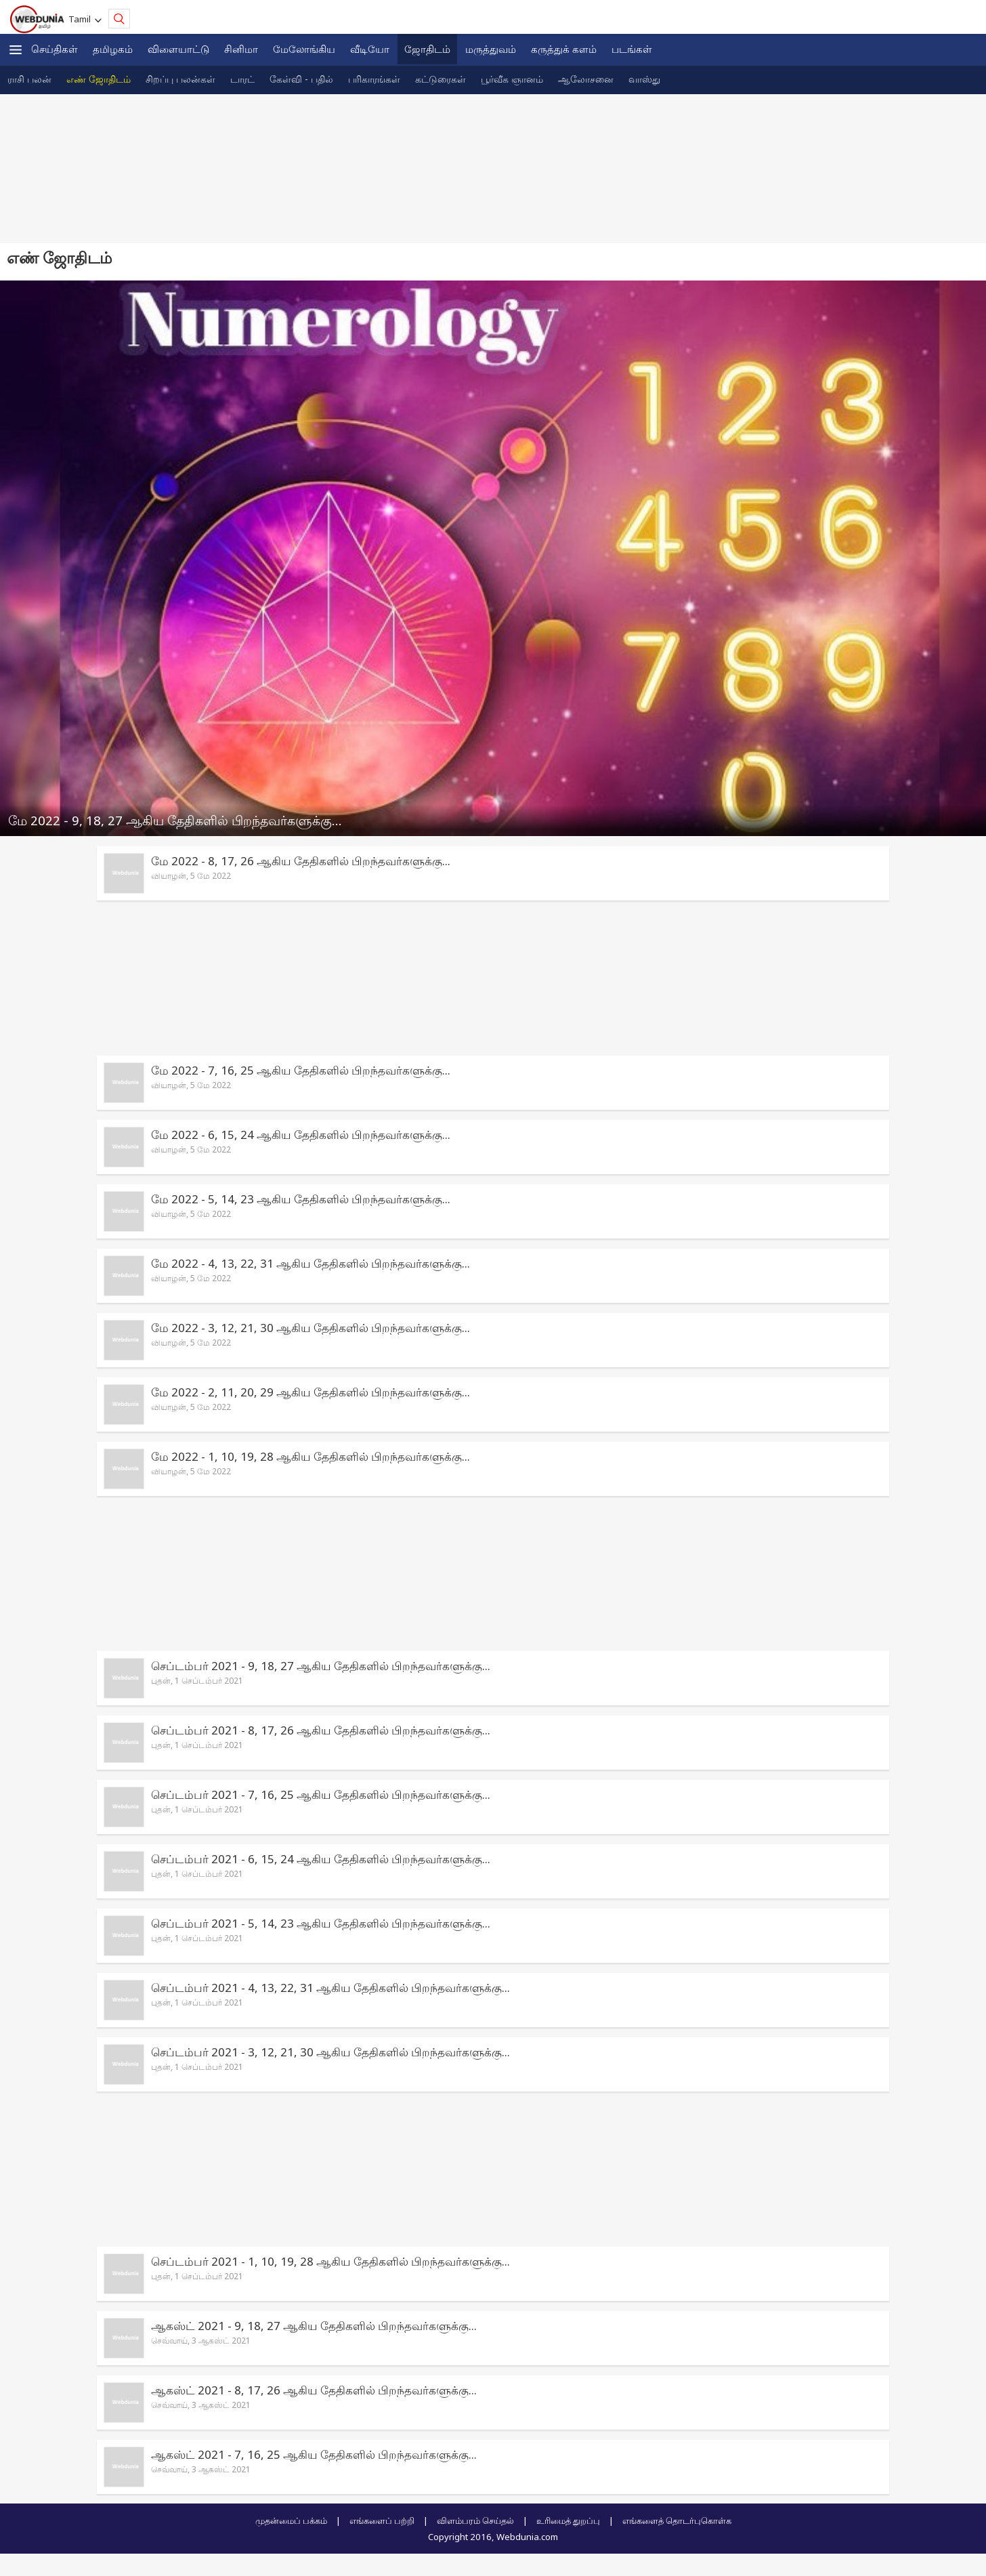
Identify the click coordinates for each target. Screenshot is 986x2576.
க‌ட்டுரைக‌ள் (440, 78)
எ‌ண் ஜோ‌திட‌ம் (98, 78)
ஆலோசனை (586, 78)
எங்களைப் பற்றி (381, 2520)
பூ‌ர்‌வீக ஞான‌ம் (512, 78)
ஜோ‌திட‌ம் (427, 49)
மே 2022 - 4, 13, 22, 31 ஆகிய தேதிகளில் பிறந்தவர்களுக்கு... (310, 1263)
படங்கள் (632, 49)
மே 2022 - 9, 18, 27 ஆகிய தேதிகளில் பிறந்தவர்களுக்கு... (175, 820)
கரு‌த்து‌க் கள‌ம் (564, 49)
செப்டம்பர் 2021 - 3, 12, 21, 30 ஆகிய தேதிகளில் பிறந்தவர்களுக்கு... (330, 2052)
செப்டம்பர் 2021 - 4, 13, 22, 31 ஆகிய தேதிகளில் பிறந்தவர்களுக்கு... (330, 1987)
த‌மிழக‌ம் (113, 49)
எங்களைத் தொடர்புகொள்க (676, 2520)
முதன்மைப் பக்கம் (291, 2520)
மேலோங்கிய (304, 49)
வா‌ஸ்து (644, 78)
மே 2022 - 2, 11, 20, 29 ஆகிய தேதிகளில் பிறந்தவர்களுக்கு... (310, 1392)
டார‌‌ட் (242, 78)
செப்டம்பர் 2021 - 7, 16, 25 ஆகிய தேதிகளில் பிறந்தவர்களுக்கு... (320, 1794)
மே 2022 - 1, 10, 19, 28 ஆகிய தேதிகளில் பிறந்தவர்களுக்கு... (310, 1456)
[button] (15, 50)
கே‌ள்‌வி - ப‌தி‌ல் (301, 78)
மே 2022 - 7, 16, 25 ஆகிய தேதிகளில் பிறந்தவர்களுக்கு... (300, 1070)
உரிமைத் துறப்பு (568, 2520)
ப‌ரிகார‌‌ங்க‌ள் (374, 78)
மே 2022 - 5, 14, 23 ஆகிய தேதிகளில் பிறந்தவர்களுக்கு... (300, 1199)
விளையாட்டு (178, 49)
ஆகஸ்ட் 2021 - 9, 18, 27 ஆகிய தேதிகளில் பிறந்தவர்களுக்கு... (314, 2325)
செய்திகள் (54, 49)
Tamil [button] (81, 19)
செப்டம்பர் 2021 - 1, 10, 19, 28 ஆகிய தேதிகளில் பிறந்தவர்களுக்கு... (330, 2261)
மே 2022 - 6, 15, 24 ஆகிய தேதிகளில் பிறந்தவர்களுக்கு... (300, 1134)
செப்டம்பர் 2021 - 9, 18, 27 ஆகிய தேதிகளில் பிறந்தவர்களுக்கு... (320, 1666)
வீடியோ (369, 49)
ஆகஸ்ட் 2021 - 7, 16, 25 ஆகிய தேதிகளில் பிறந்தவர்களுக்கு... (314, 2454)
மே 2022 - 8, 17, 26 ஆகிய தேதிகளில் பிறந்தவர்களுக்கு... (300, 861)
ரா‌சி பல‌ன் (29, 78)
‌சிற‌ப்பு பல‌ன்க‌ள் (180, 78)
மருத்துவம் (490, 49)
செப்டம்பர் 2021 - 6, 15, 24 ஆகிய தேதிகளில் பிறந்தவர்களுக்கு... (320, 1859)
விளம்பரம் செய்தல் (475, 2520)
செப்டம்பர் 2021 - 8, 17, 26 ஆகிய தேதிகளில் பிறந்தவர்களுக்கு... (320, 1730)
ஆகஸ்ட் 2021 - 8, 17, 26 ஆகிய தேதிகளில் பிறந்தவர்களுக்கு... (314, 2390)
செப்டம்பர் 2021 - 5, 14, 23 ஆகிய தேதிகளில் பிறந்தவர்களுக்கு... (320, 1923)
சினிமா (241, 49)
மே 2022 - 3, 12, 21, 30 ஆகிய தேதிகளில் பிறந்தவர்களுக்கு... (310, 1327)
